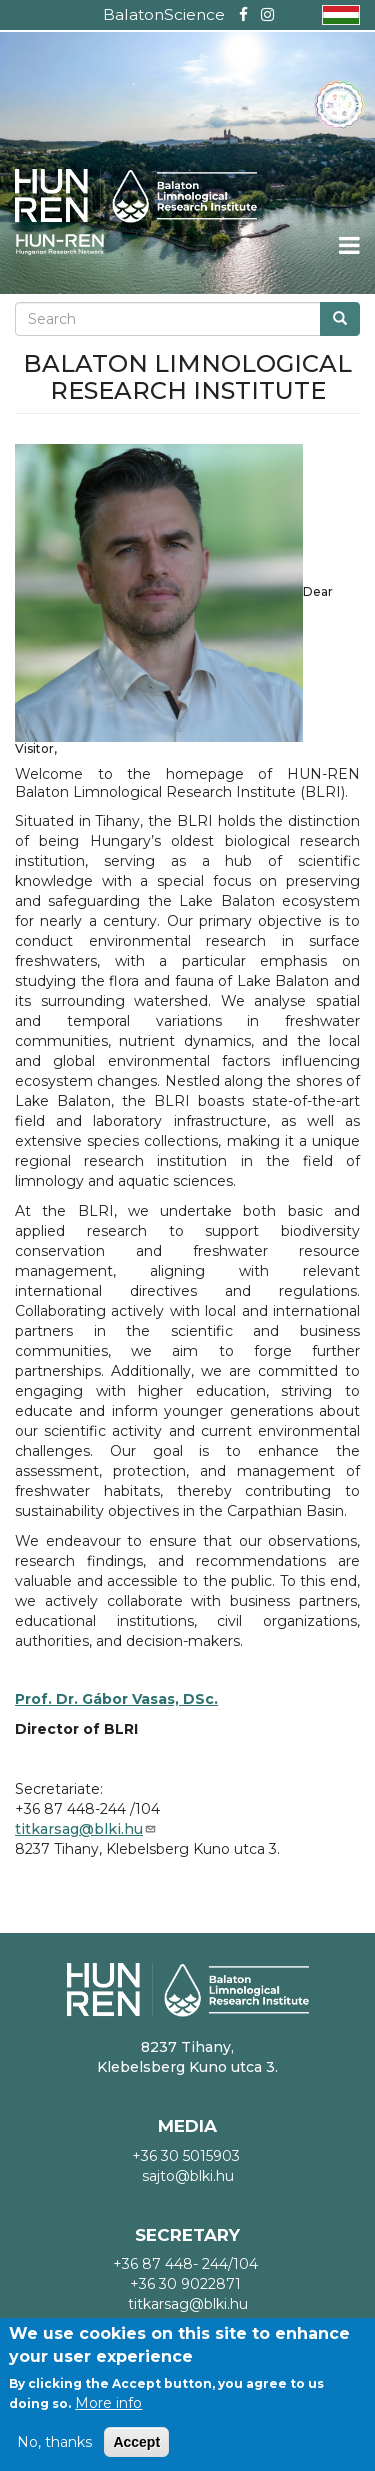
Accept (136, 2442)
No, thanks (54, 2442)
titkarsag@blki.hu (86, 1829)
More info (108, 2403)
